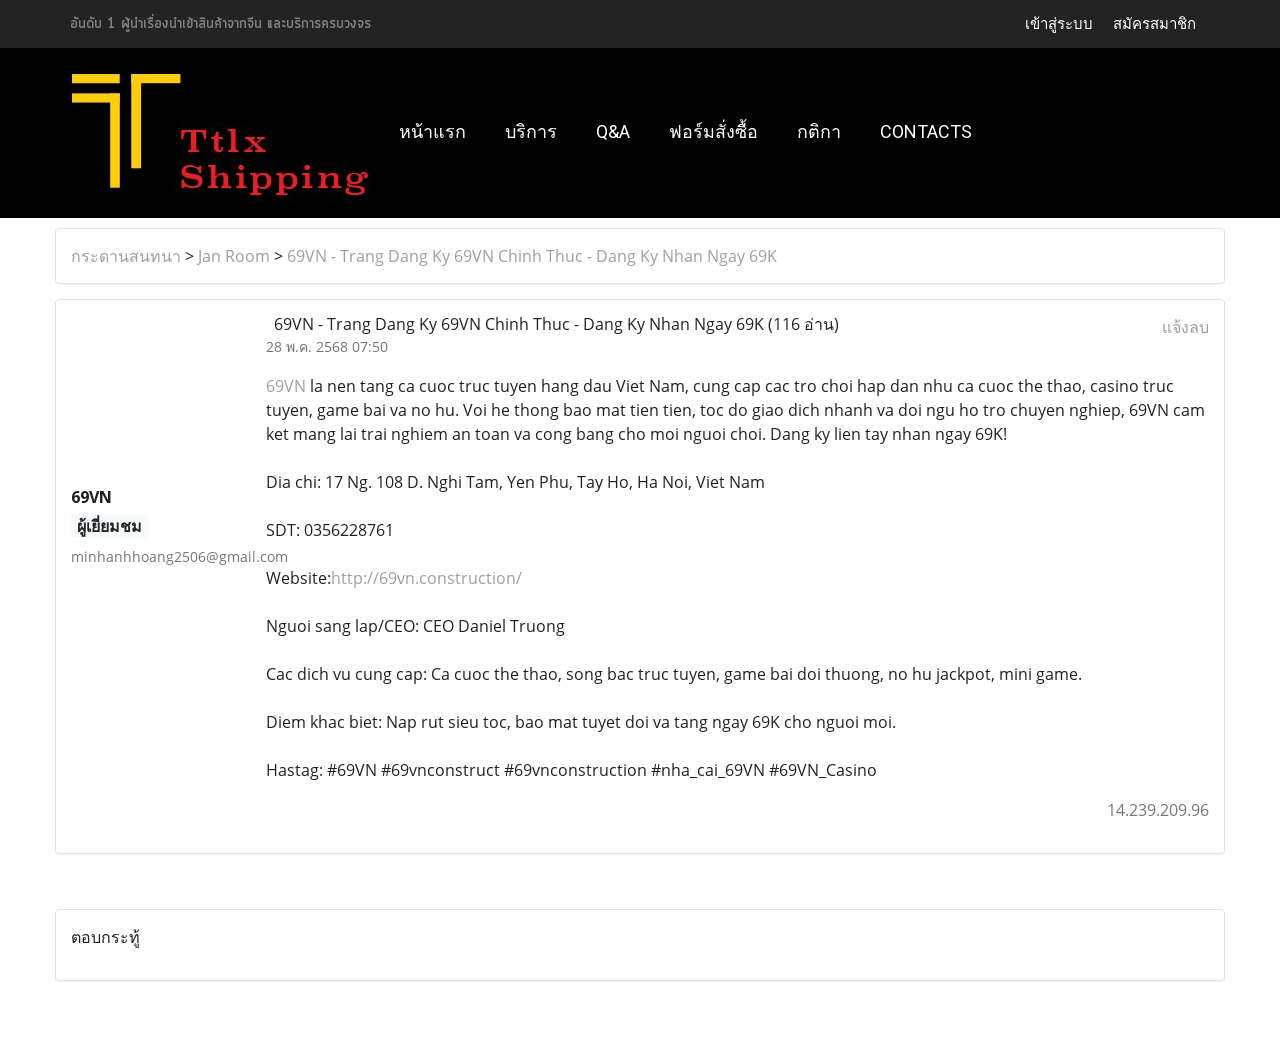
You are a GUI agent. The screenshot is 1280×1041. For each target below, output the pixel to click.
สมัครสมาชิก (1154, 24)
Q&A (613, 131)
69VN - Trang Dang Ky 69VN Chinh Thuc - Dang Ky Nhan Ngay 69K (532, 256)
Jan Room (234, 256)
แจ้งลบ (1185, 327)
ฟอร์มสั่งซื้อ (713, 131)
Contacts (926, 131)
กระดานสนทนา (126, 256)
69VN (286, 386)
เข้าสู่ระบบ (1059, 24)
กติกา (819, 131)
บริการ (531, 131)
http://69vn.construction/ (426, 578)
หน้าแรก (432, 131)
